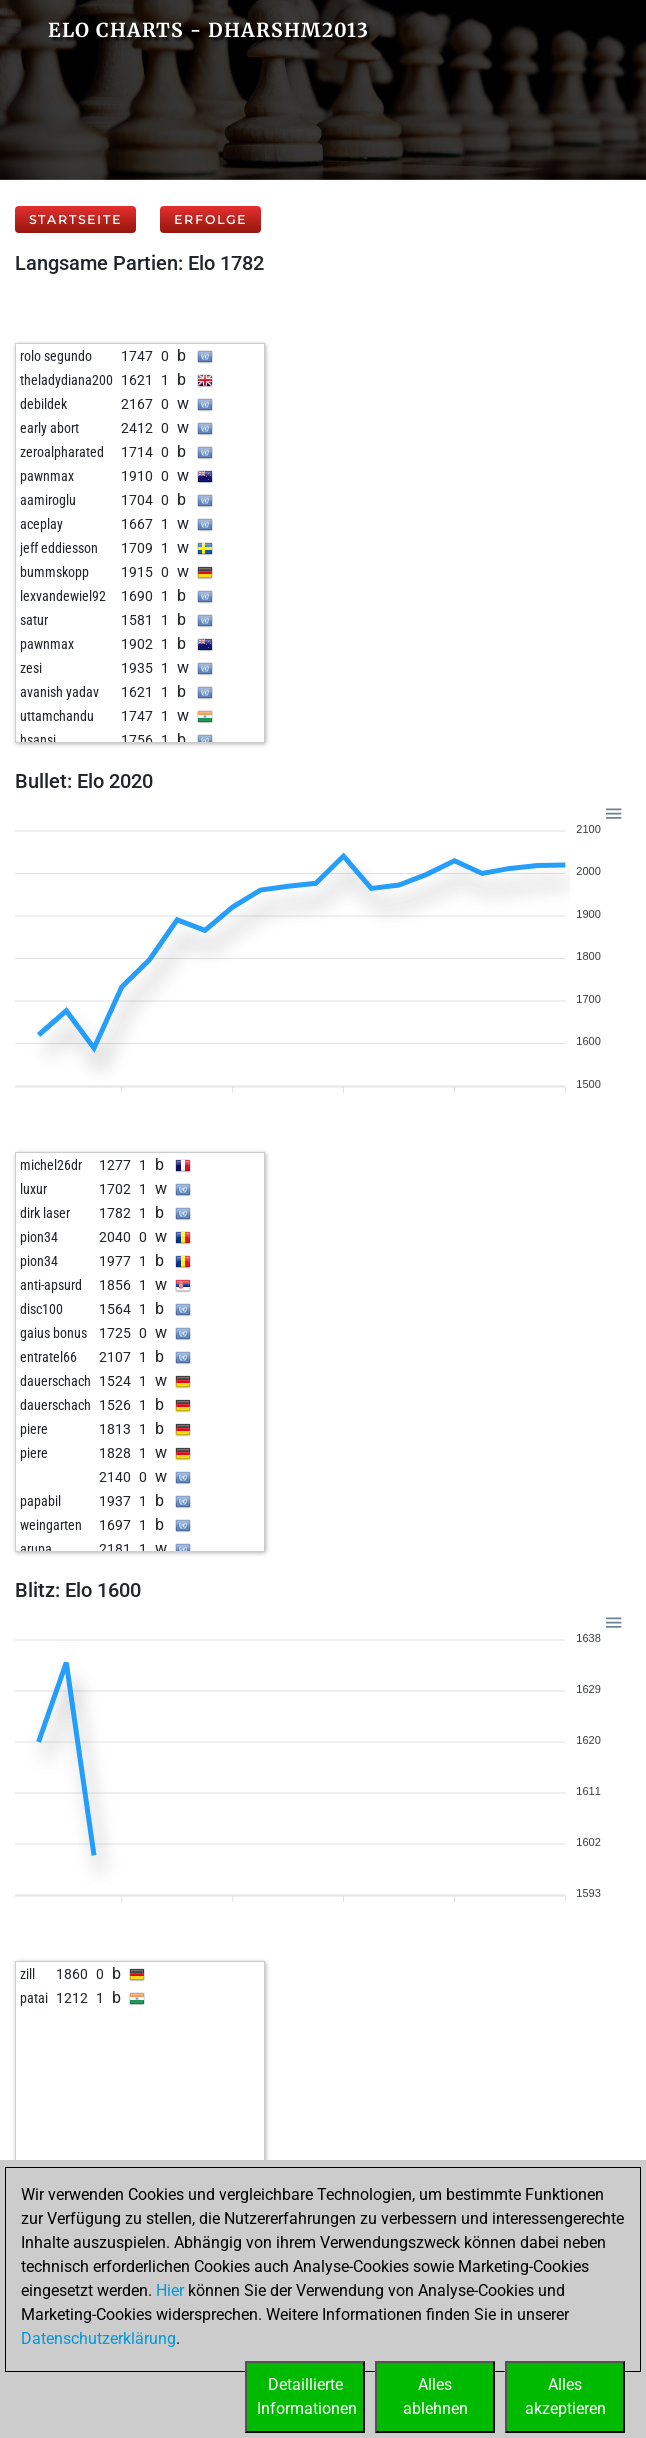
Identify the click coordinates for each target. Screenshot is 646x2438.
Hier (170, 2290)
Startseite (75, 219)
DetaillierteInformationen (307, 2396)
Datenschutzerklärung (98, 2338)
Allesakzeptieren (565, 2396)
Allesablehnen (435, 2396)
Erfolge (210, 219)
